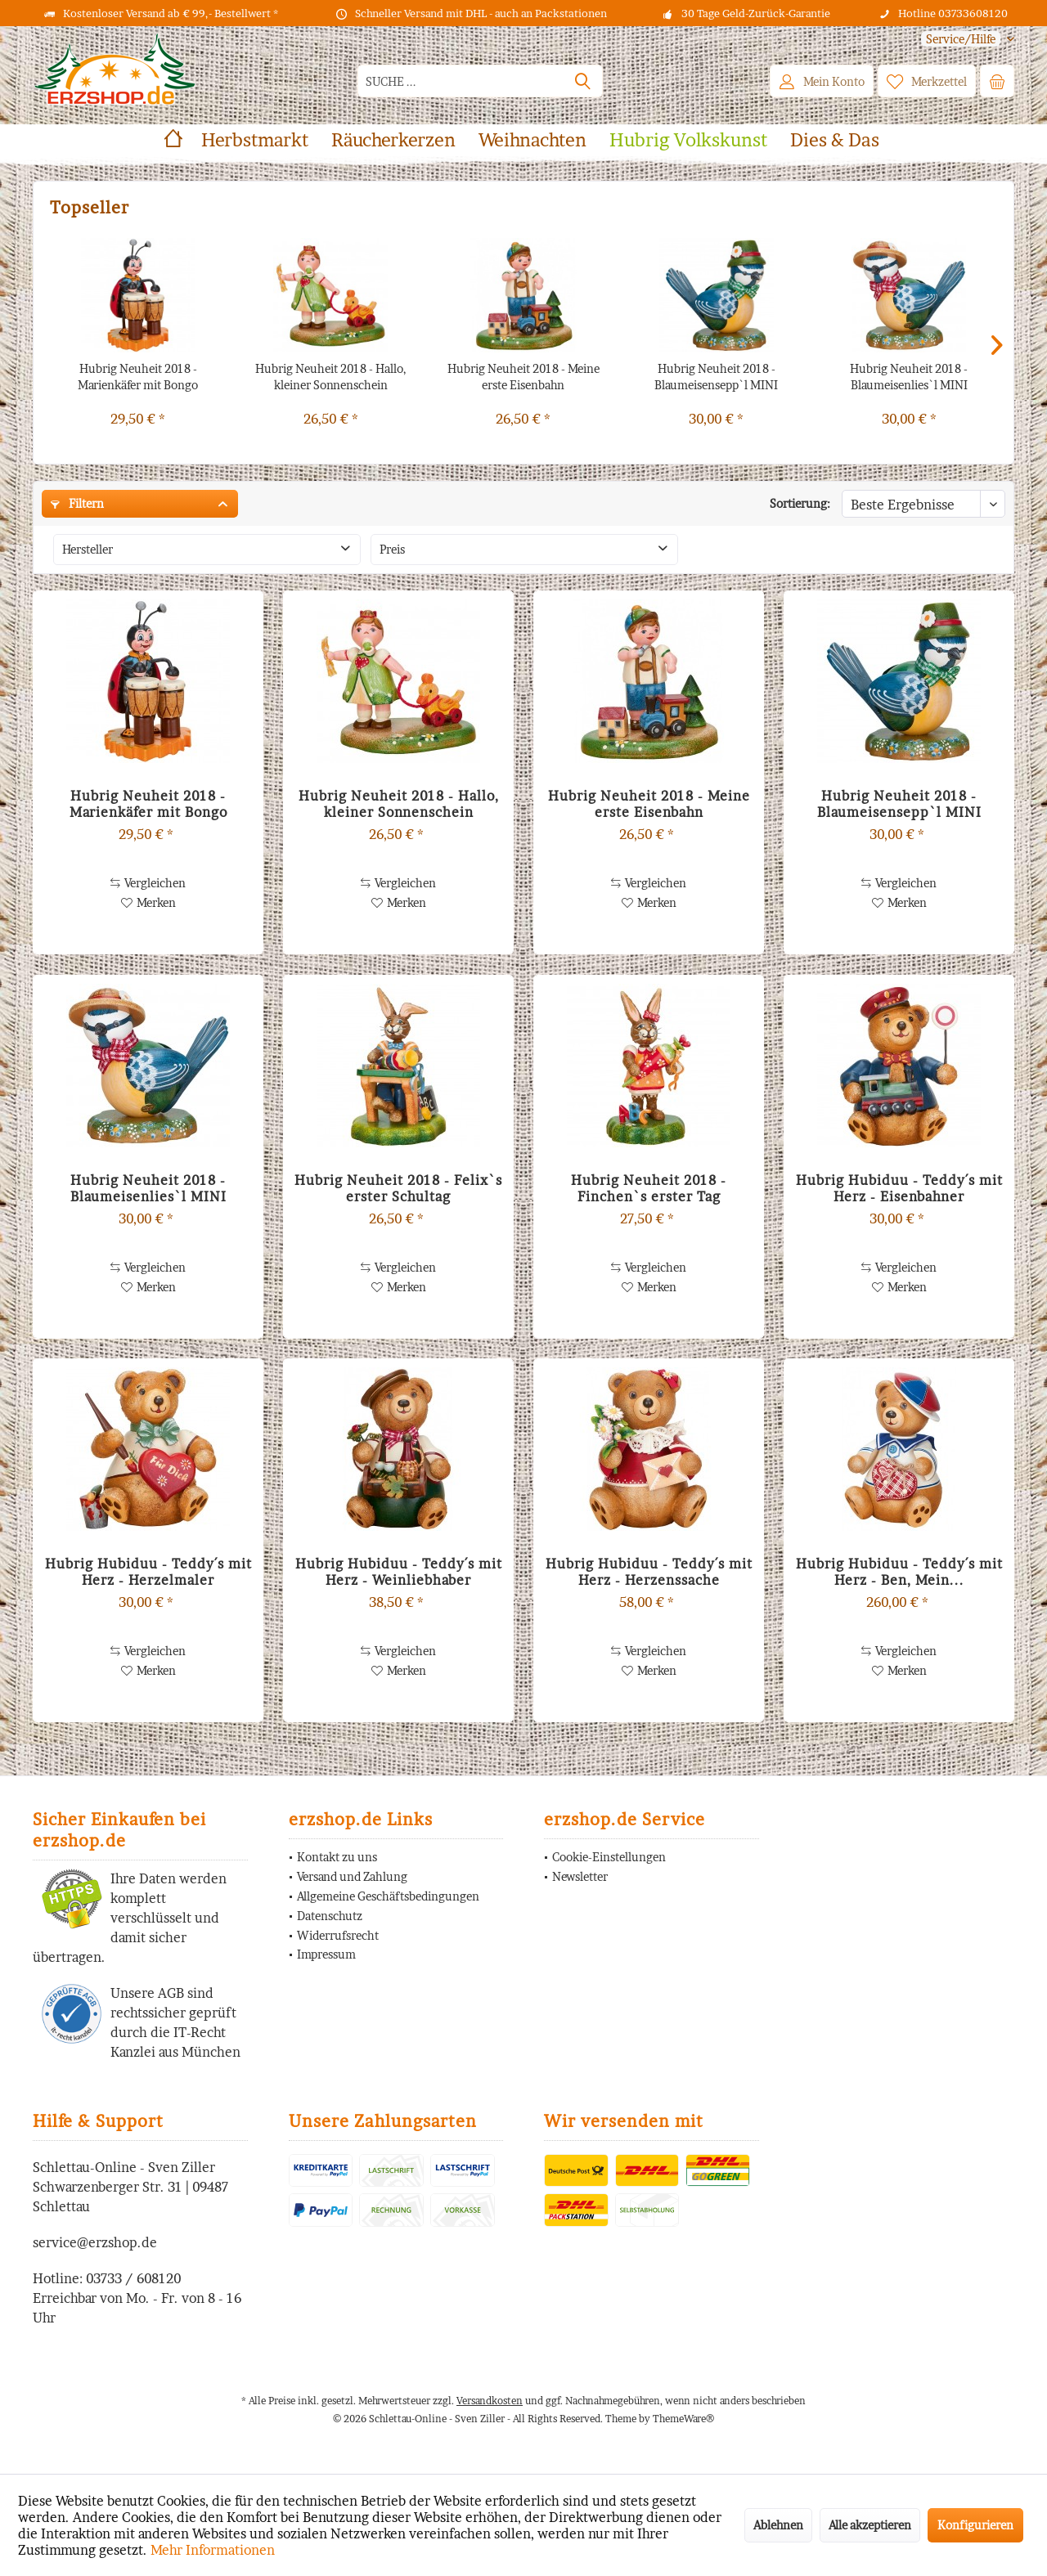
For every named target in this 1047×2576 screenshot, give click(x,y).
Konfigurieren (975, 2525)
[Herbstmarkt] (255, 140)
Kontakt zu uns (337, 1857)
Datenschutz (329, 1916)
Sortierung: (800, 503)
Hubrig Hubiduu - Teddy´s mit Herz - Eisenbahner (899, 1188)
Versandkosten (489, 2400)
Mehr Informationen (213, 2550)
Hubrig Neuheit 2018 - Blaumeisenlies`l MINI (909, 376)
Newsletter (580, 1876)
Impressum (326, 1954)
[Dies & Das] (835, 140)
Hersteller (87, 549)
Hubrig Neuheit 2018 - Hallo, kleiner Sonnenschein (331, 376)
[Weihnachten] (532, 140)
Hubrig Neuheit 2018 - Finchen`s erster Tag (648, 1188)
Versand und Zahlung (352, 1876)
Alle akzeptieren (870, 2525)
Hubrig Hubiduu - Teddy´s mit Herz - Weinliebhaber (398, 1571)
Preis (392, 549)
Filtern (77, 503)
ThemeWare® (683, 2418)
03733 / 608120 (133, 2278)
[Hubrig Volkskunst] (688, 140)
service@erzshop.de (95, 2242)
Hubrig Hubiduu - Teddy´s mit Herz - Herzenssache (649, 1571)
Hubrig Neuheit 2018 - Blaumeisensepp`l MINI (716, 376)
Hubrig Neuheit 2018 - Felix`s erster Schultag (398, 1188)
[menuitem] (961, 39)
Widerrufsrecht (338, 1935)
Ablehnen (778, 2525)
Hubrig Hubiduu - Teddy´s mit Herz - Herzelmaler (148, 1571)
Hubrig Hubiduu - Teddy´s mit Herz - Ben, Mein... (899, 1571)
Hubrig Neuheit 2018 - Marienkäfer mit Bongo (138, 376)
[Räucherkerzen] (393, 140)
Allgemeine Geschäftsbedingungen (388, 1896)
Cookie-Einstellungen (609, 1857)
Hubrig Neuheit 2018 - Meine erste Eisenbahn (523, 376)
